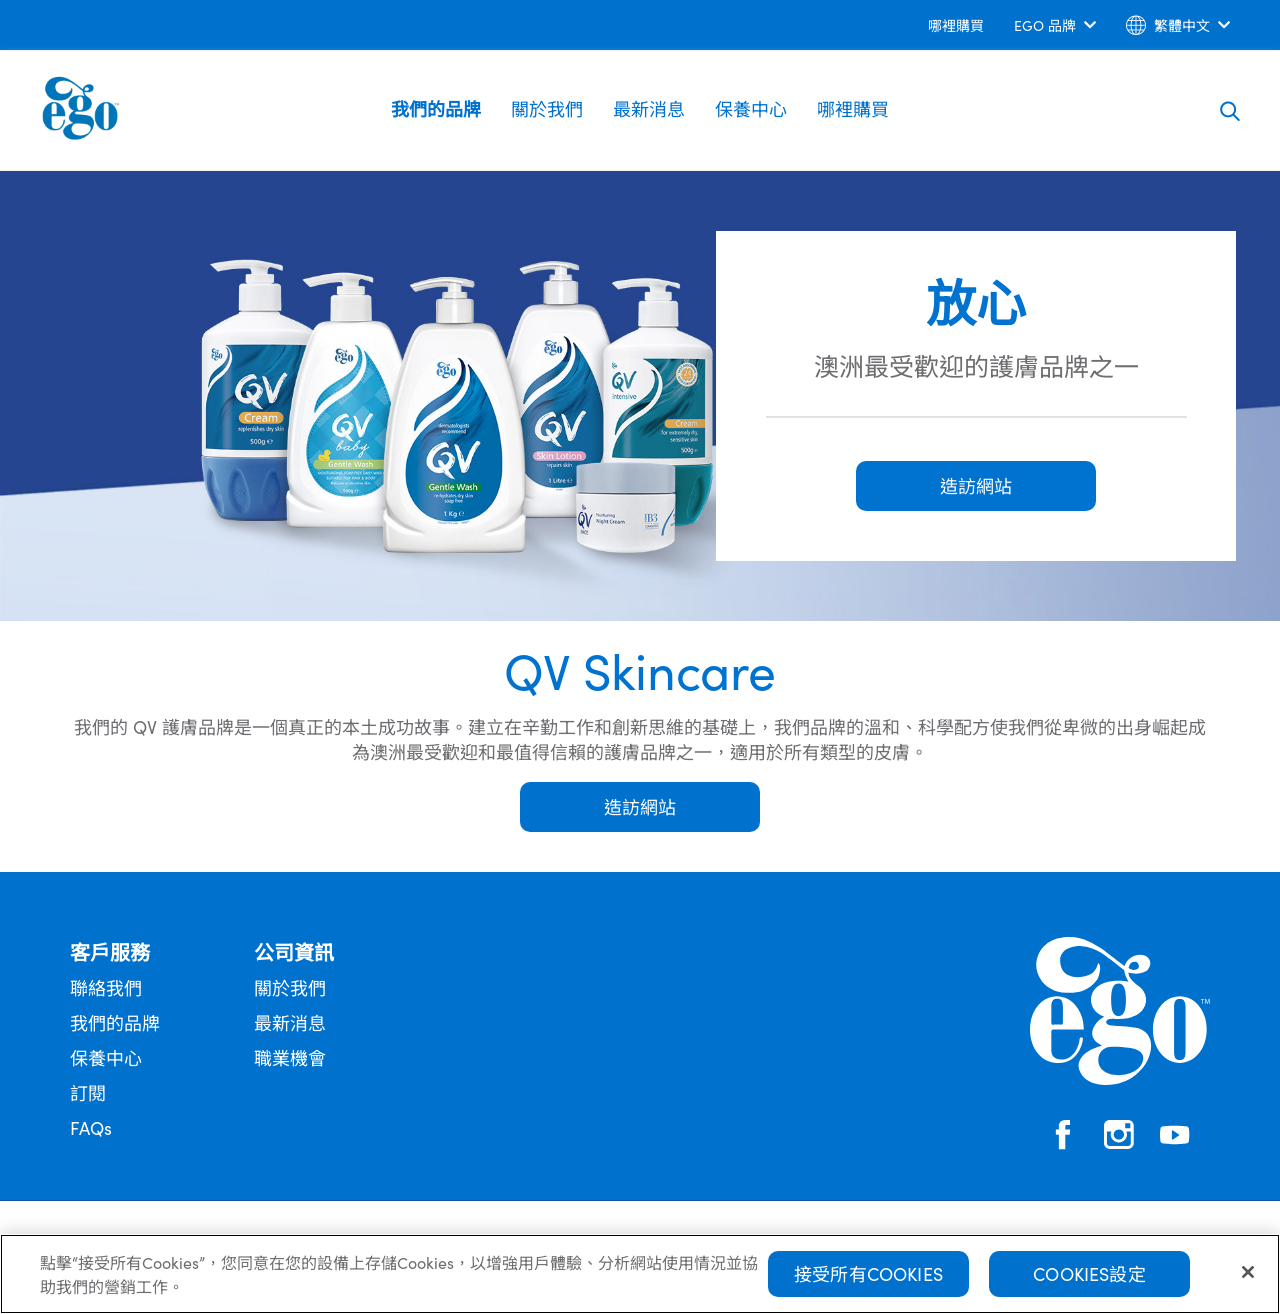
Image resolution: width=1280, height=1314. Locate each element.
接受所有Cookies (868, 1280)
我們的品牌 (436, 108)
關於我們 (547, 108)
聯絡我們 (106, 987)
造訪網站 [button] (976, 485)
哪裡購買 (853, 108)
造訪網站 (640, 806)
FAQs (91, 1127)
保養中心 (751, 108)
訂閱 (88, 1092)
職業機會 (290, 1057)
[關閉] (1248, 1279)
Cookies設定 (1089, 1280)
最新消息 (649, 108)
